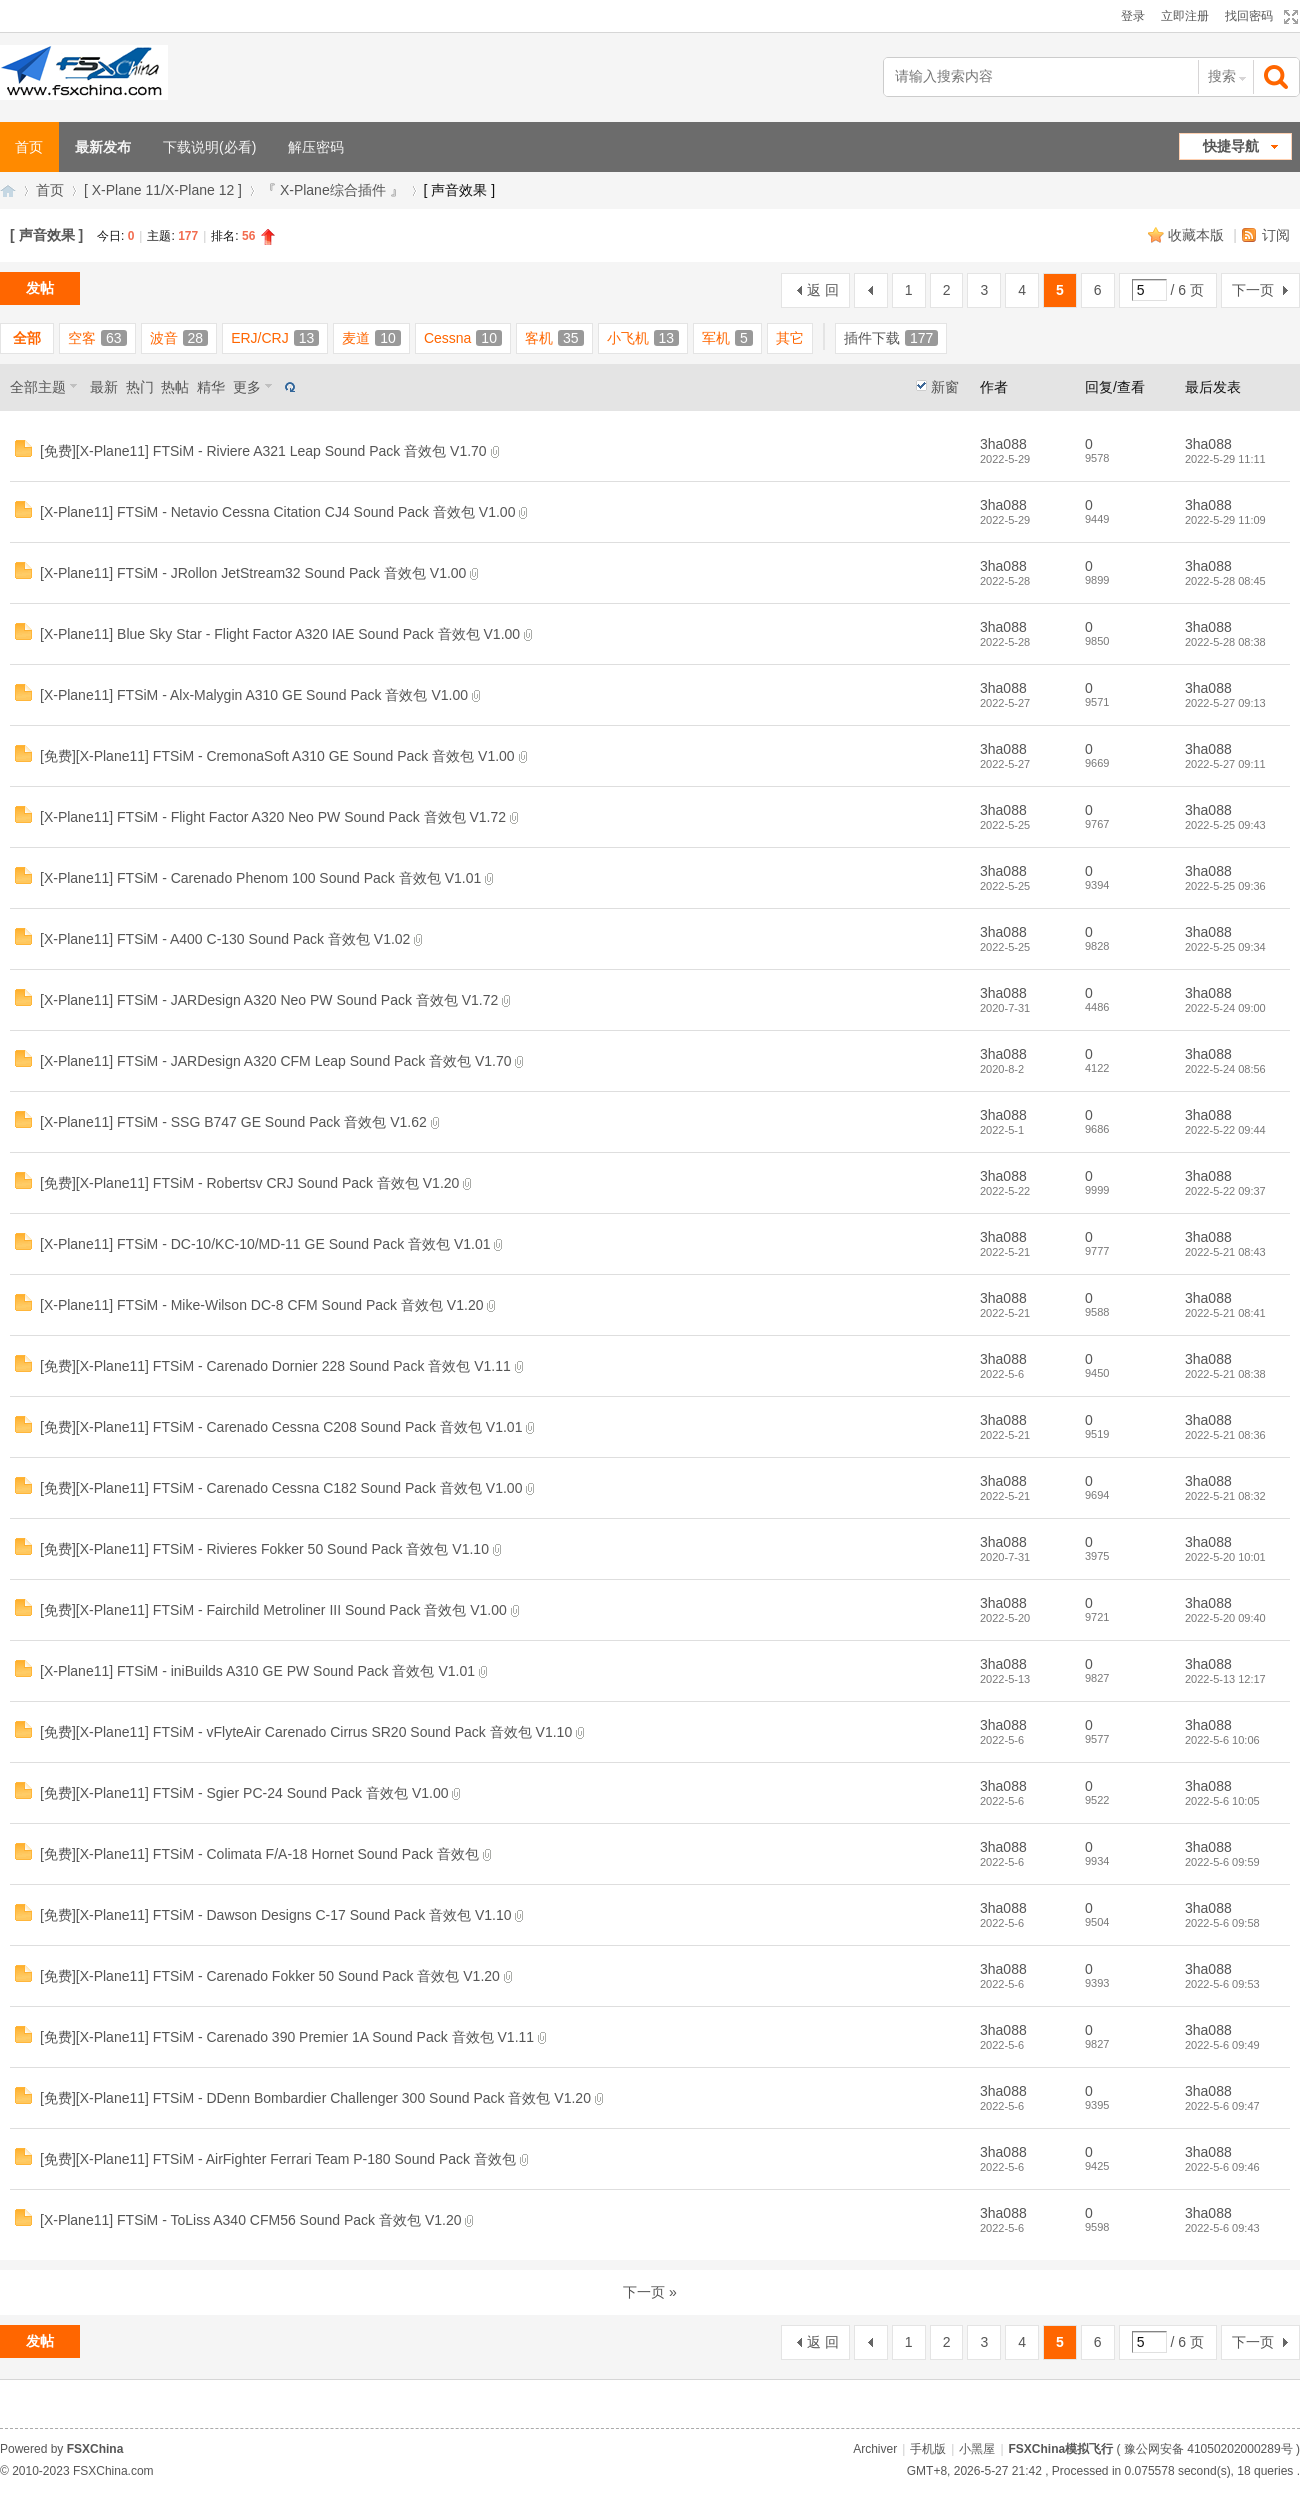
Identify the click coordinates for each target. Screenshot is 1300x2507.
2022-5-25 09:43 (1225, 825)
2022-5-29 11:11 (1225, 459)
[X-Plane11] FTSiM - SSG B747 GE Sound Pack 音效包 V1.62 (233, 1122)
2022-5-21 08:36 (1225, 1435)
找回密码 (1249, 16)
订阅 (1276, 235)
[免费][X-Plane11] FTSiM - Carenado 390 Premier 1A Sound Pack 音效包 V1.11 (287, 2037)
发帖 (40, 288)
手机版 (928, 2449)
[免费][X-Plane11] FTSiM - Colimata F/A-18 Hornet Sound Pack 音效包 (259, 1854)
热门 (140, 387)
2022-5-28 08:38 (1225, 642)
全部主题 (38, 387)
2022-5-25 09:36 (1225, 886)
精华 (211, 387)
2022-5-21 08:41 (1225, 1313)
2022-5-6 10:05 (1222, 1801)
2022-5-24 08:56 (1225, 1069)
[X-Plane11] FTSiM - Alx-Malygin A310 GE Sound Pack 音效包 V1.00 (254, 695)
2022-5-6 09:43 (1222, 2228)
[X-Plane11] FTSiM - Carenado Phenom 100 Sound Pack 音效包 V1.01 (260, 878)
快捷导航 (1231, 146)
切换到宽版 (1288, 17)
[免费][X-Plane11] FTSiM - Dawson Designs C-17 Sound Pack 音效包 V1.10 (276, 1915)
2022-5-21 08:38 (1225, 1374)
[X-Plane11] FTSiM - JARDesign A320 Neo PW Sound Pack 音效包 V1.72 (269, 1000)
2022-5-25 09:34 (1225, 947)
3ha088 (1003, 444)
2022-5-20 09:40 (1225, 1618)
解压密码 (316, 147)
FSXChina (95, 2449)
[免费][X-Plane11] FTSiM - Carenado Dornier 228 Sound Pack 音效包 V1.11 (275, 1366)
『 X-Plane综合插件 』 (333, 190)
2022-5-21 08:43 (1225, 1252)
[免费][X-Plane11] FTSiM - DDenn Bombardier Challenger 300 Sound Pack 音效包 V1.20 (315, 2098)
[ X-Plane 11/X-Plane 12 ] (163, 190)
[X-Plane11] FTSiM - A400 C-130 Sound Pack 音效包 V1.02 (225, 939)
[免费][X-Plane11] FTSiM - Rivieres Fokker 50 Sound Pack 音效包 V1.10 (264, 1549)
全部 (27, 338)
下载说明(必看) (209, 147)
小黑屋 (977, 2449)
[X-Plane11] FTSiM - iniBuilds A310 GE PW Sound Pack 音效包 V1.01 (257, 1671)
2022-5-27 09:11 (1225, 764)
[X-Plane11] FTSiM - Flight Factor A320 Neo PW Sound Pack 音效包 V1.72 (273, 817)
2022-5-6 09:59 (1222, 1862)
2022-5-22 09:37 (1225, 1191)
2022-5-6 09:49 (1222, 2045)
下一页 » (650, 2292)
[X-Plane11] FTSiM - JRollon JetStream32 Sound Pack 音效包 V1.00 (253, 573)
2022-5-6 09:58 (1222, 1923)
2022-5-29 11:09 (1225, 520)
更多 (247, 387)
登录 (1133, 16)
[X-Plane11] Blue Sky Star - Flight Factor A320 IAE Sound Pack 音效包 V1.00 (280, 634)
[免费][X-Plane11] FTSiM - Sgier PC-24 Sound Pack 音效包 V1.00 (244, 1793)
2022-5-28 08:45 (1225, 581)
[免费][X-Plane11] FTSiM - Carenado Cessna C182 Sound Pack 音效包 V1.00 (281, 1488)
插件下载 (891, 338)
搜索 (1222, 76)
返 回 (823, 290)
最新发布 (103, 147)
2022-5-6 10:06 (1222, 1740)
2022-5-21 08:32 (1225, 1496)
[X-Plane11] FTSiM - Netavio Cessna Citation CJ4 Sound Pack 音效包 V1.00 (277, 512)
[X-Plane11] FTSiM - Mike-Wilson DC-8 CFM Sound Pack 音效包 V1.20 (261, 1305)
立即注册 (1185, 16)
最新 (104, 387)
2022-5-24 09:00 (1225, 1008)
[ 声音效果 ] (46, 235)
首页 (50, 190)
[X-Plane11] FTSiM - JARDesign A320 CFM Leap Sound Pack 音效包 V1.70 (276, 1061)
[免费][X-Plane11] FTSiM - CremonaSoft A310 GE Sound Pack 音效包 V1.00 (277, 756)
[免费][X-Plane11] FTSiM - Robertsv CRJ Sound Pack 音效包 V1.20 (249, 1183)
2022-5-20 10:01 (1225, 1557)
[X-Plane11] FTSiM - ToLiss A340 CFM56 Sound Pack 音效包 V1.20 (250, 2220)
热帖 (175, 387)
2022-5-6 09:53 (1222, 1984)
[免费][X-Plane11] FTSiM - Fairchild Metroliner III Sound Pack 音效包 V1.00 (273, 1610)
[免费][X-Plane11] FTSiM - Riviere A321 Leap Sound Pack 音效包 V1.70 (263, 451)
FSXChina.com (113, 2471)
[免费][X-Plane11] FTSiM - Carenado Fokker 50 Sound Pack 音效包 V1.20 (270, 1976)
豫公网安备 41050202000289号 (1208, 2449)
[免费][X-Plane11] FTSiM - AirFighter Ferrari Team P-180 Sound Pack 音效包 (278, 2159)
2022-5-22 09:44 (1225, 1130)
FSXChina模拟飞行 (8, 190)
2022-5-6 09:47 (1222, 2106)
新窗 (945, 387)
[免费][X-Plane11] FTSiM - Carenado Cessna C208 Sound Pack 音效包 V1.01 (281, 1427)
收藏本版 (1198, 235)
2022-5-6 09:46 (1222, 2167)
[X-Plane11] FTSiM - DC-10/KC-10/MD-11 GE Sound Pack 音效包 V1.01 (265, 1244)
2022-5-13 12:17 (1225, 1679)
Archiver (875, 2449)
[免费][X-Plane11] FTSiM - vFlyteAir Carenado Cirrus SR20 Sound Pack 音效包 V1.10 (306, 1732)
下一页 (1253, 290)
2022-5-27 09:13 (1225, 703)
